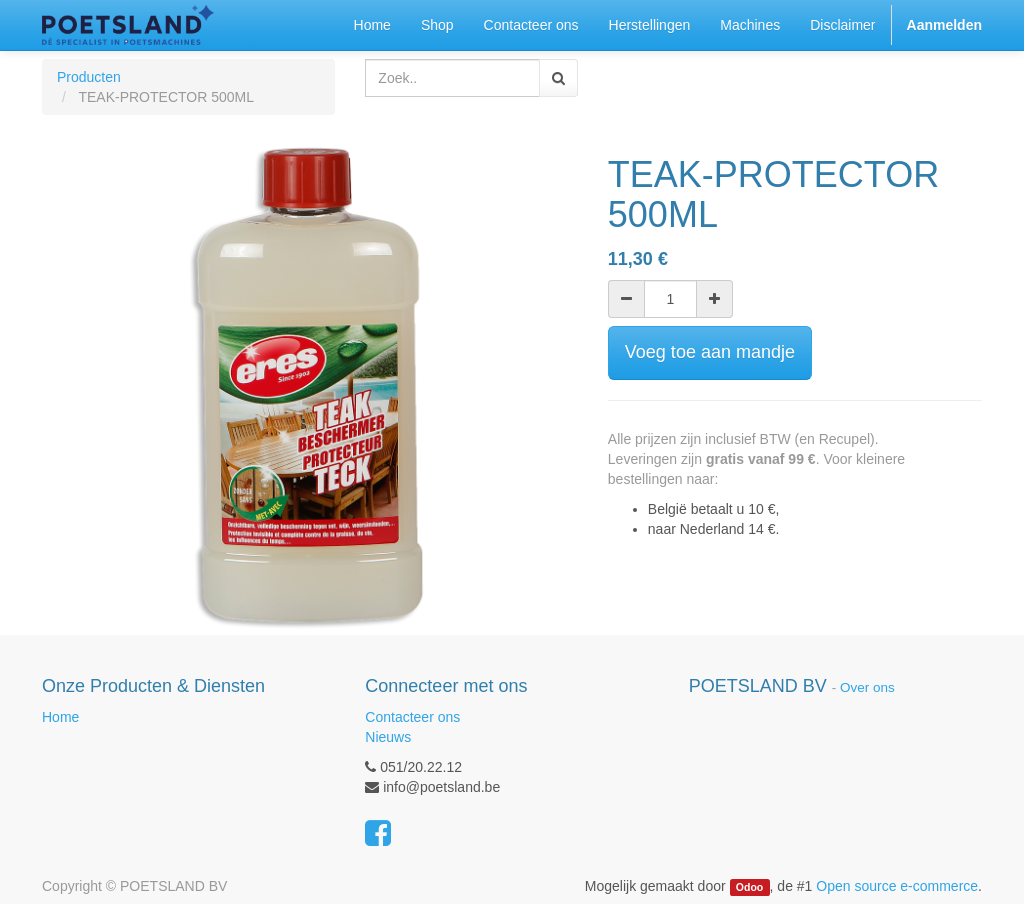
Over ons (867, 687)
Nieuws (388, 737)
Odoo (749, 887)
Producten (89, 77)
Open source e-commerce (897, 886)
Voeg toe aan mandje (710, 352)
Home (60, 717)
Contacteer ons (412, 717)
